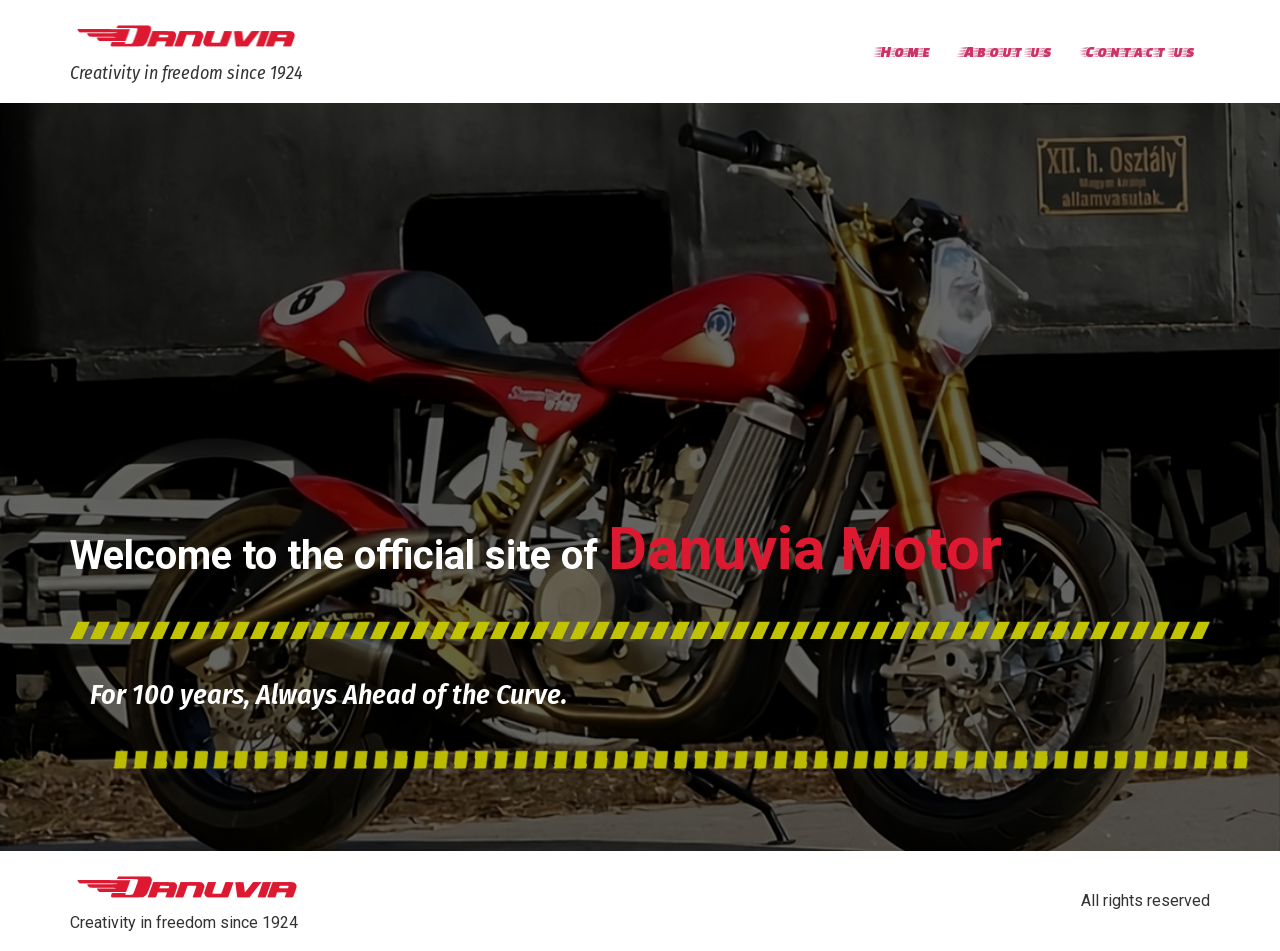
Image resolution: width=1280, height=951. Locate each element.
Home (903, 51)
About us (1006, 51)
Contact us (1138, 51)
